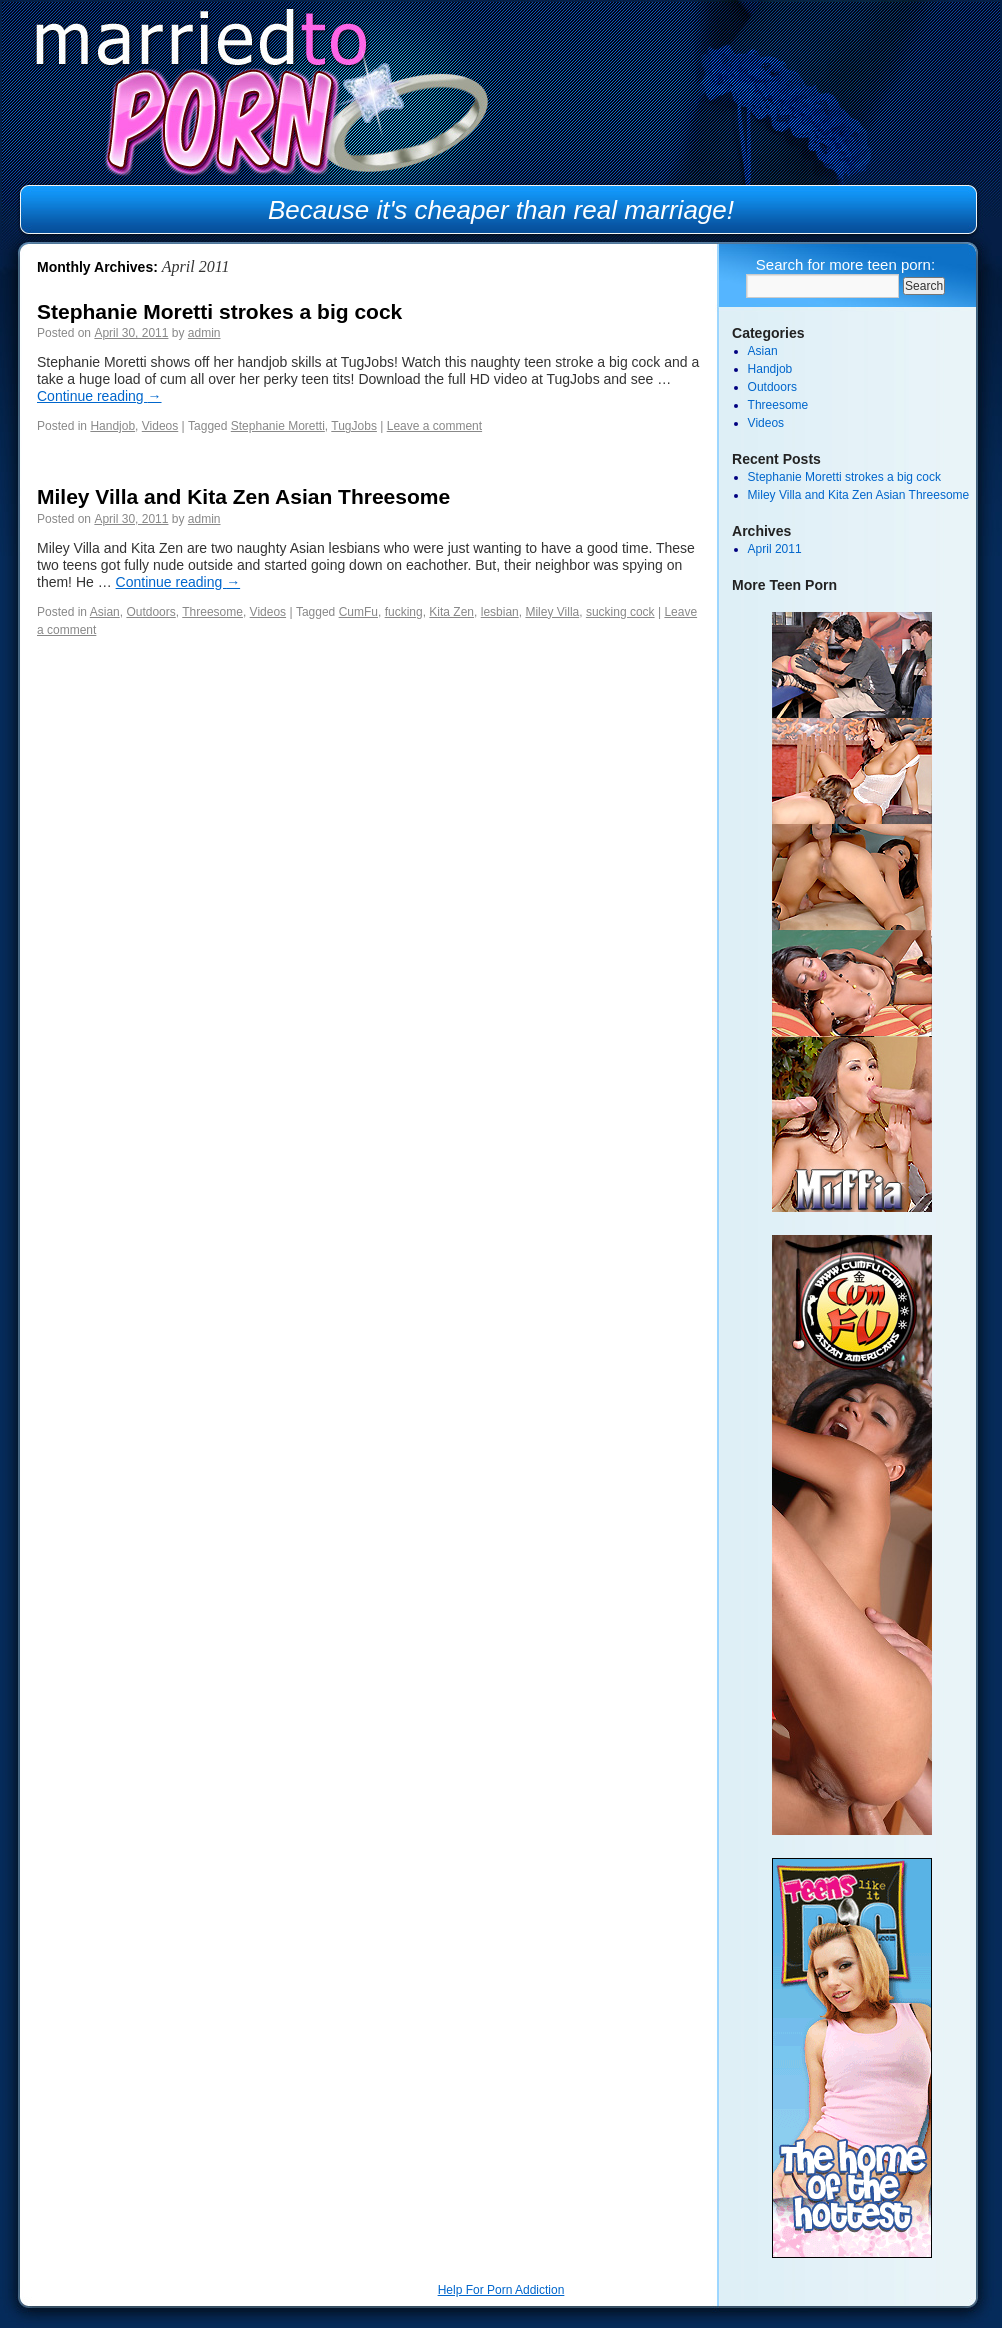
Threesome (212, 612)
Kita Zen (451, 612)
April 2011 (775, 549)
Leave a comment (434, 426)
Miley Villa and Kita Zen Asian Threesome (243, 496)
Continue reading (99, 396)
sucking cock (620, 612)
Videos (160, 426)
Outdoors (150, 612)
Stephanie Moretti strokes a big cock (219, 311)
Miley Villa (552, 612)
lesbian (500, 612)
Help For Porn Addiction (501, 2290)
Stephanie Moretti (278, 426)
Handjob (112, 426)
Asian (105, 612)
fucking (404, 612)
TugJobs (354, 426)
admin (204, 333)
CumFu (358, 612)
